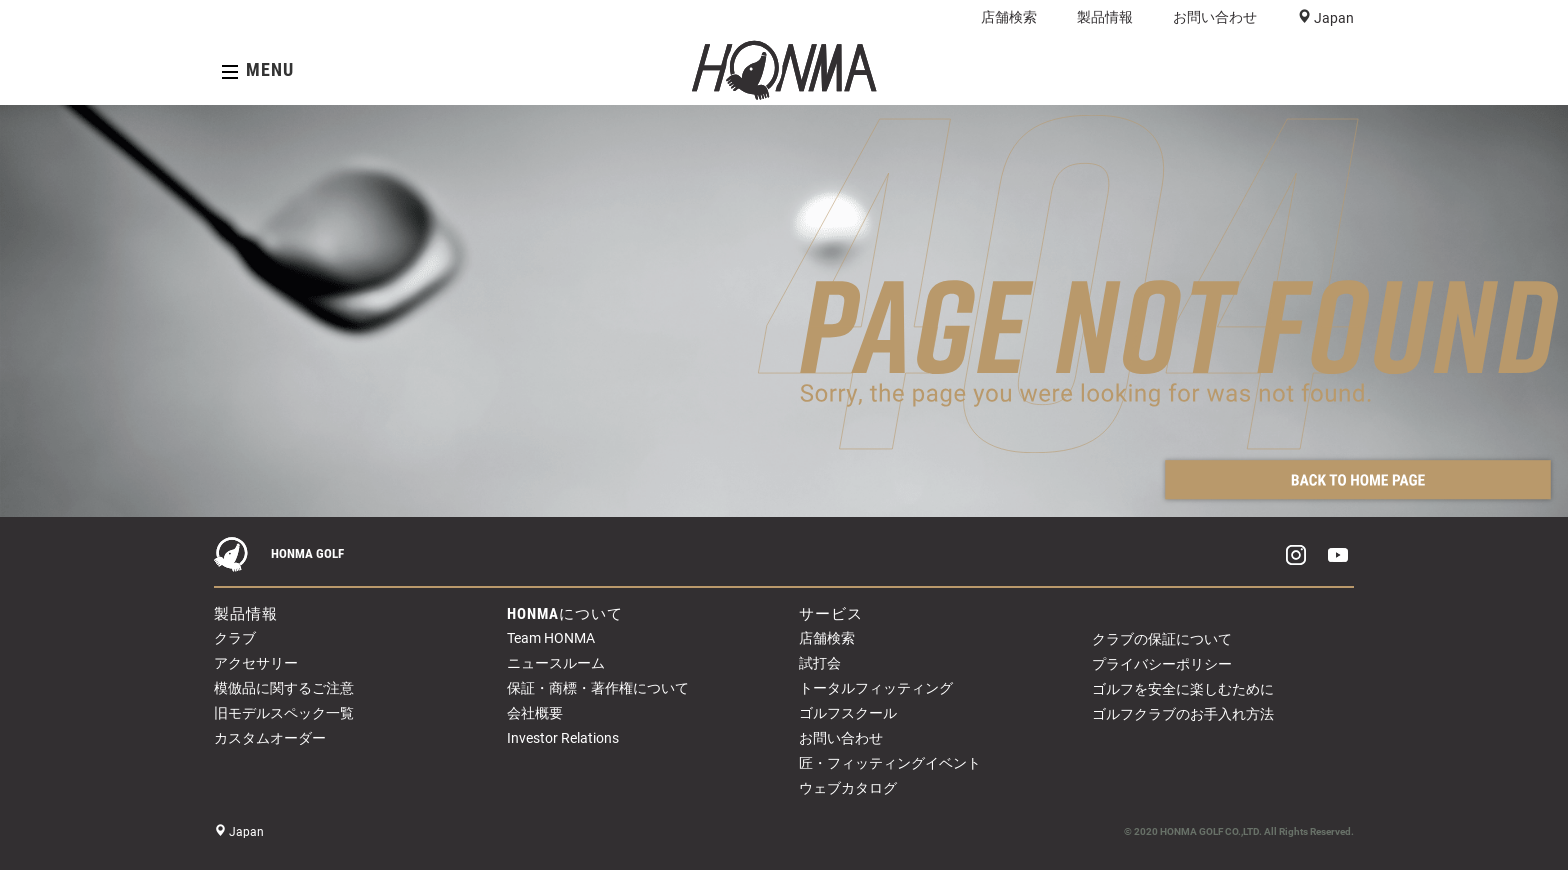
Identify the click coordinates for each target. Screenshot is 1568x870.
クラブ (235, 638)
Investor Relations (563, 738)
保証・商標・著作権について (598, 688)
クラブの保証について (1162, 639)
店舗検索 (1009, 17)
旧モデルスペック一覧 (284, 713)
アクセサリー (256, 663)
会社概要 (535, 713)
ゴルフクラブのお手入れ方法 (1183, 714)
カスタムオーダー (270, 738)
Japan (1332, 18)
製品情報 (1105, 17)
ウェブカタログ (848, 788)
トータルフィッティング (876, 688)
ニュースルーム (556, 663)
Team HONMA (551, 638)
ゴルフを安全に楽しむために (1183, 689)
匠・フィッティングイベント (890, 763)
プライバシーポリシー (1162, 664)
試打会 (820, 663)
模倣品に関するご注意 (284, 688)
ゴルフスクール (848, 713)
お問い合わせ (1215, 17)
